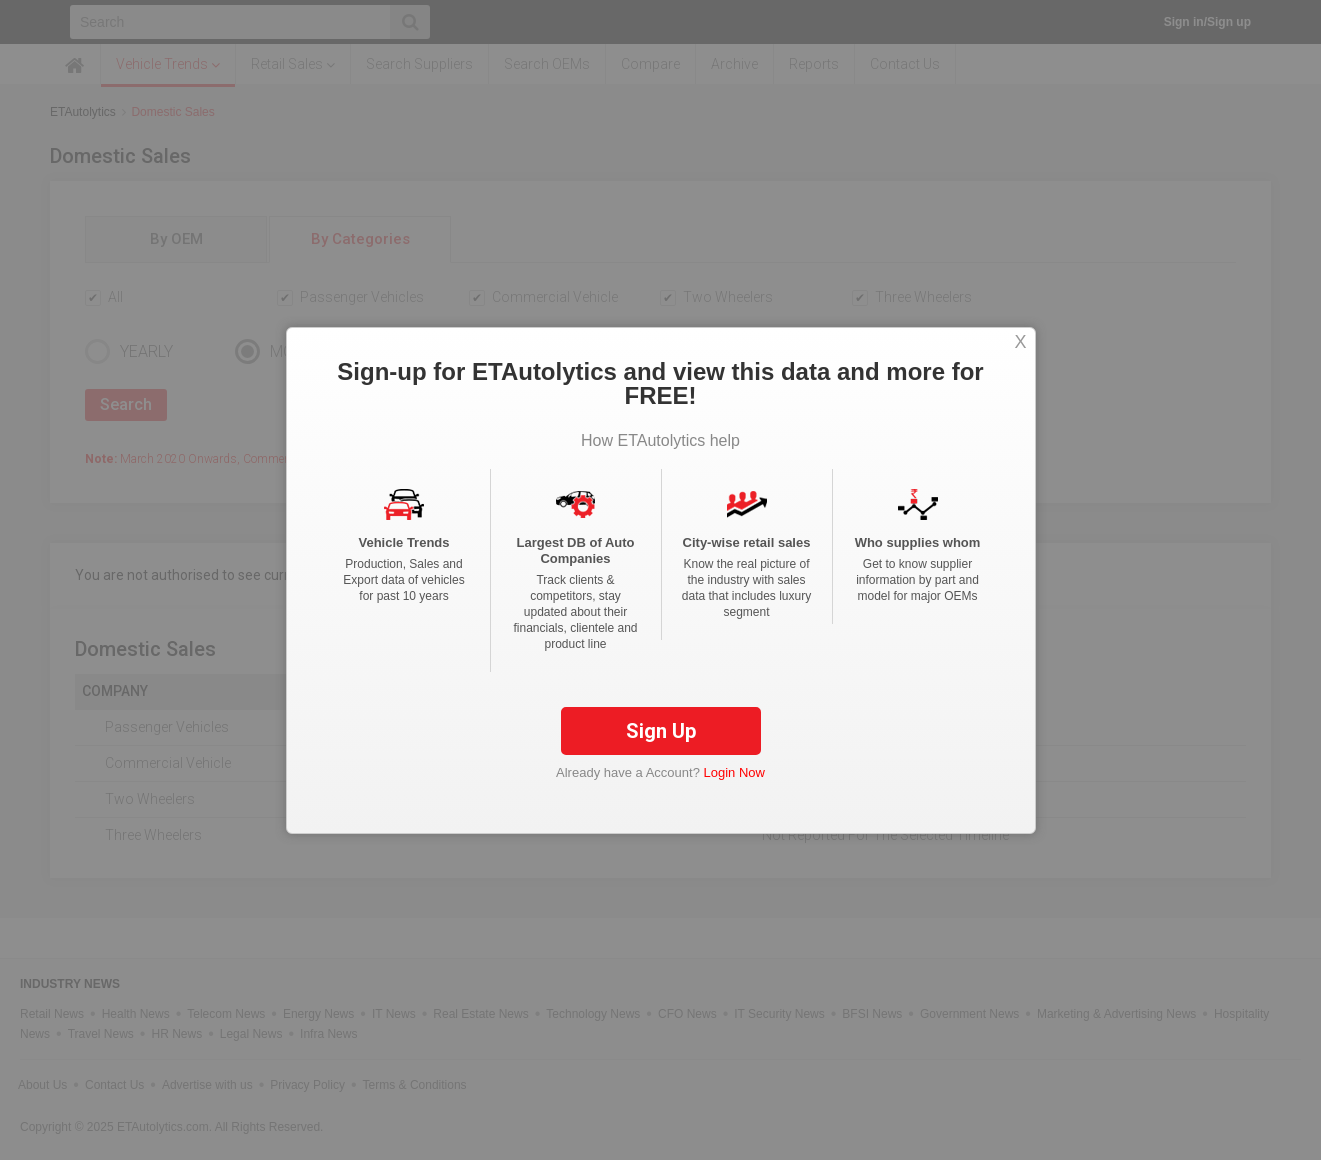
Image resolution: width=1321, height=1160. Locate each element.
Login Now (734, 772)
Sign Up (661, 731)
